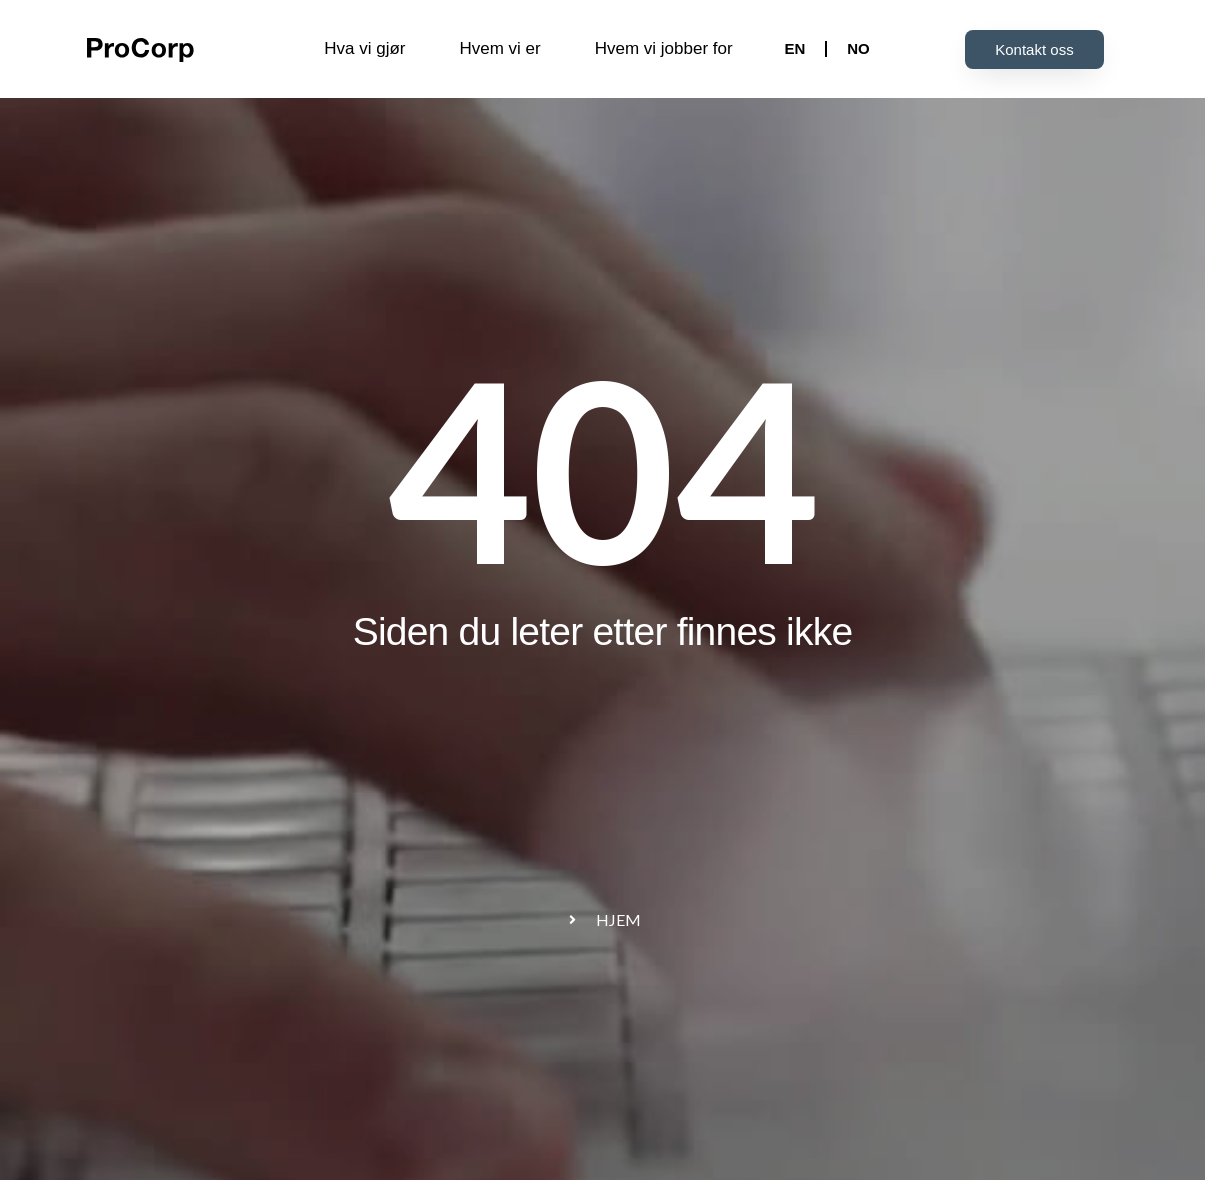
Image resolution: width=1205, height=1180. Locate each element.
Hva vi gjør (364, 48)
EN (794, 48)
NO (858, 48)
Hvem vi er (499, 48)
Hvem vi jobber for (664, 48)
